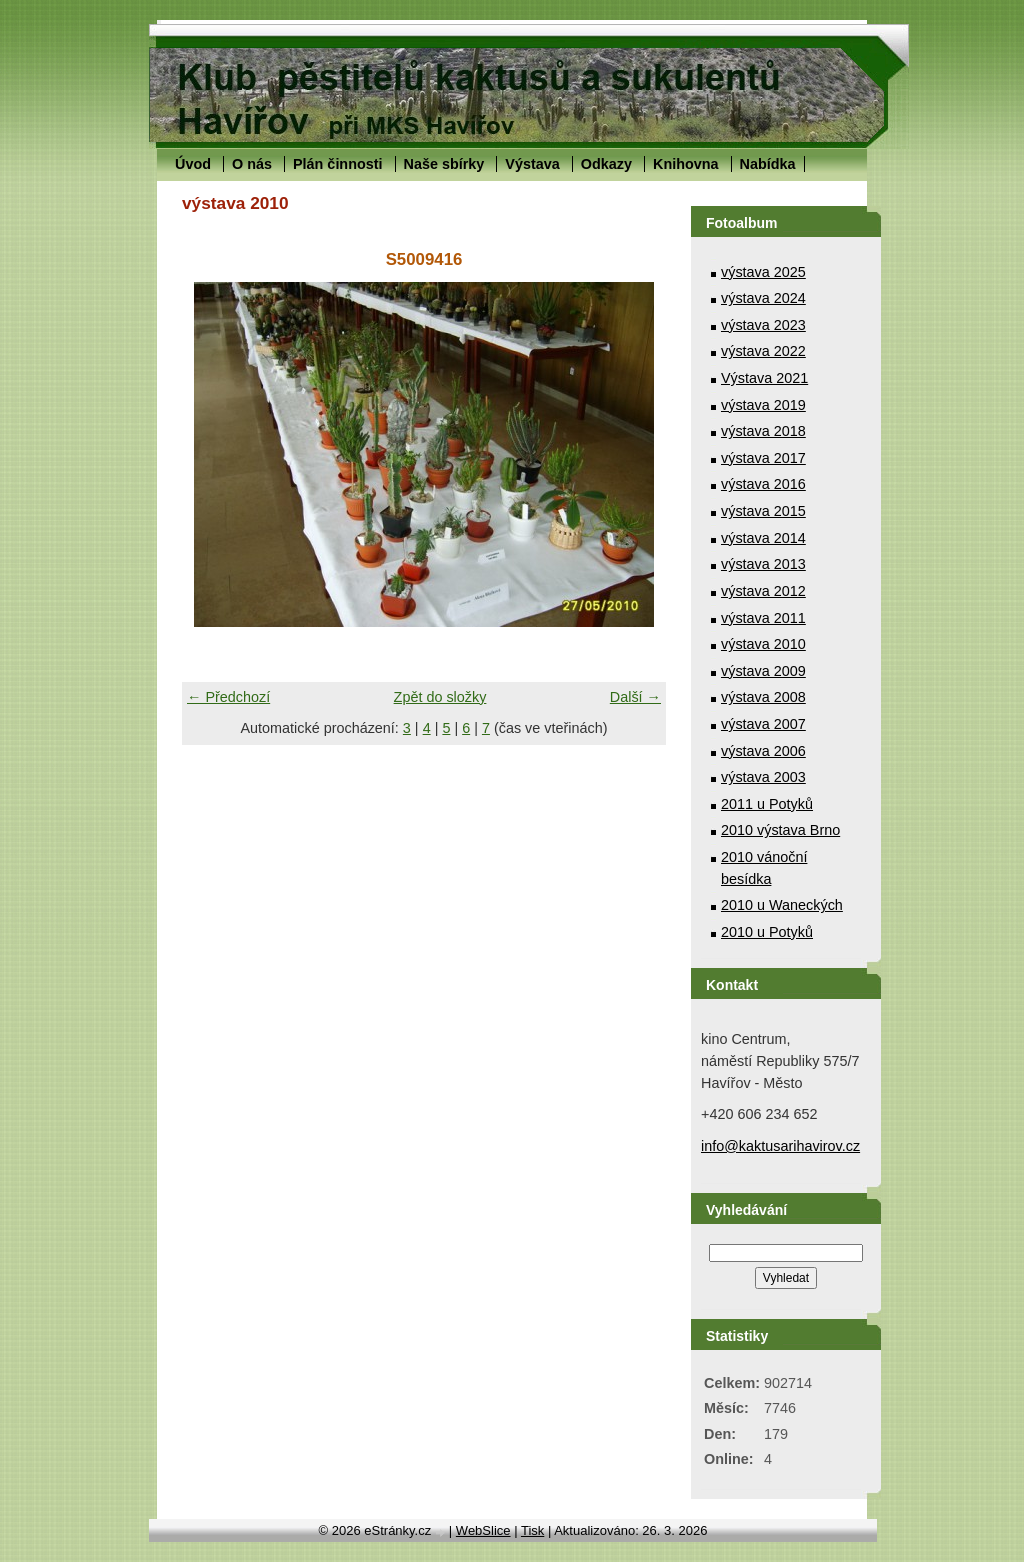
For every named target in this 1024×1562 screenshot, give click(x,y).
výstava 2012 (763, 591)
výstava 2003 (763, 777)
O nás (252, 164)
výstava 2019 (763, 405)
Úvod (193, 164)
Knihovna (686, 164)
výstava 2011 (763, 618)
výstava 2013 (763, 564)
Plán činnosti (338, 164)
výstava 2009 (763, 671)
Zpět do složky (440, 697)
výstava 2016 (763, 484)
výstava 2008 (763, 697)
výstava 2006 (763, 751)
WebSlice (483, 1530)
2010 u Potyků (767, 932)
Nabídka (768, 164)
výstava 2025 (763, 272)
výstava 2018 (763, 431)
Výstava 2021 (764, 378)
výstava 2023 (763, 325)
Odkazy (606, 164)
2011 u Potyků (767, 804)
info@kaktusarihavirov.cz (780, 1146)
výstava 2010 (763, 644)
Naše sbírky (444, 164)
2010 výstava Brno (780, 830)
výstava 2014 (763, 538)
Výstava (532, 164)
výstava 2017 (763, 458)
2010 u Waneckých (782, 905)
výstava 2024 (763, 298)
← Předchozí (228, 697)
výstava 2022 (763, 351)
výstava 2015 (763, 511)
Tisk (532, 1530)
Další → (635, 697)
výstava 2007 (763, 724)
